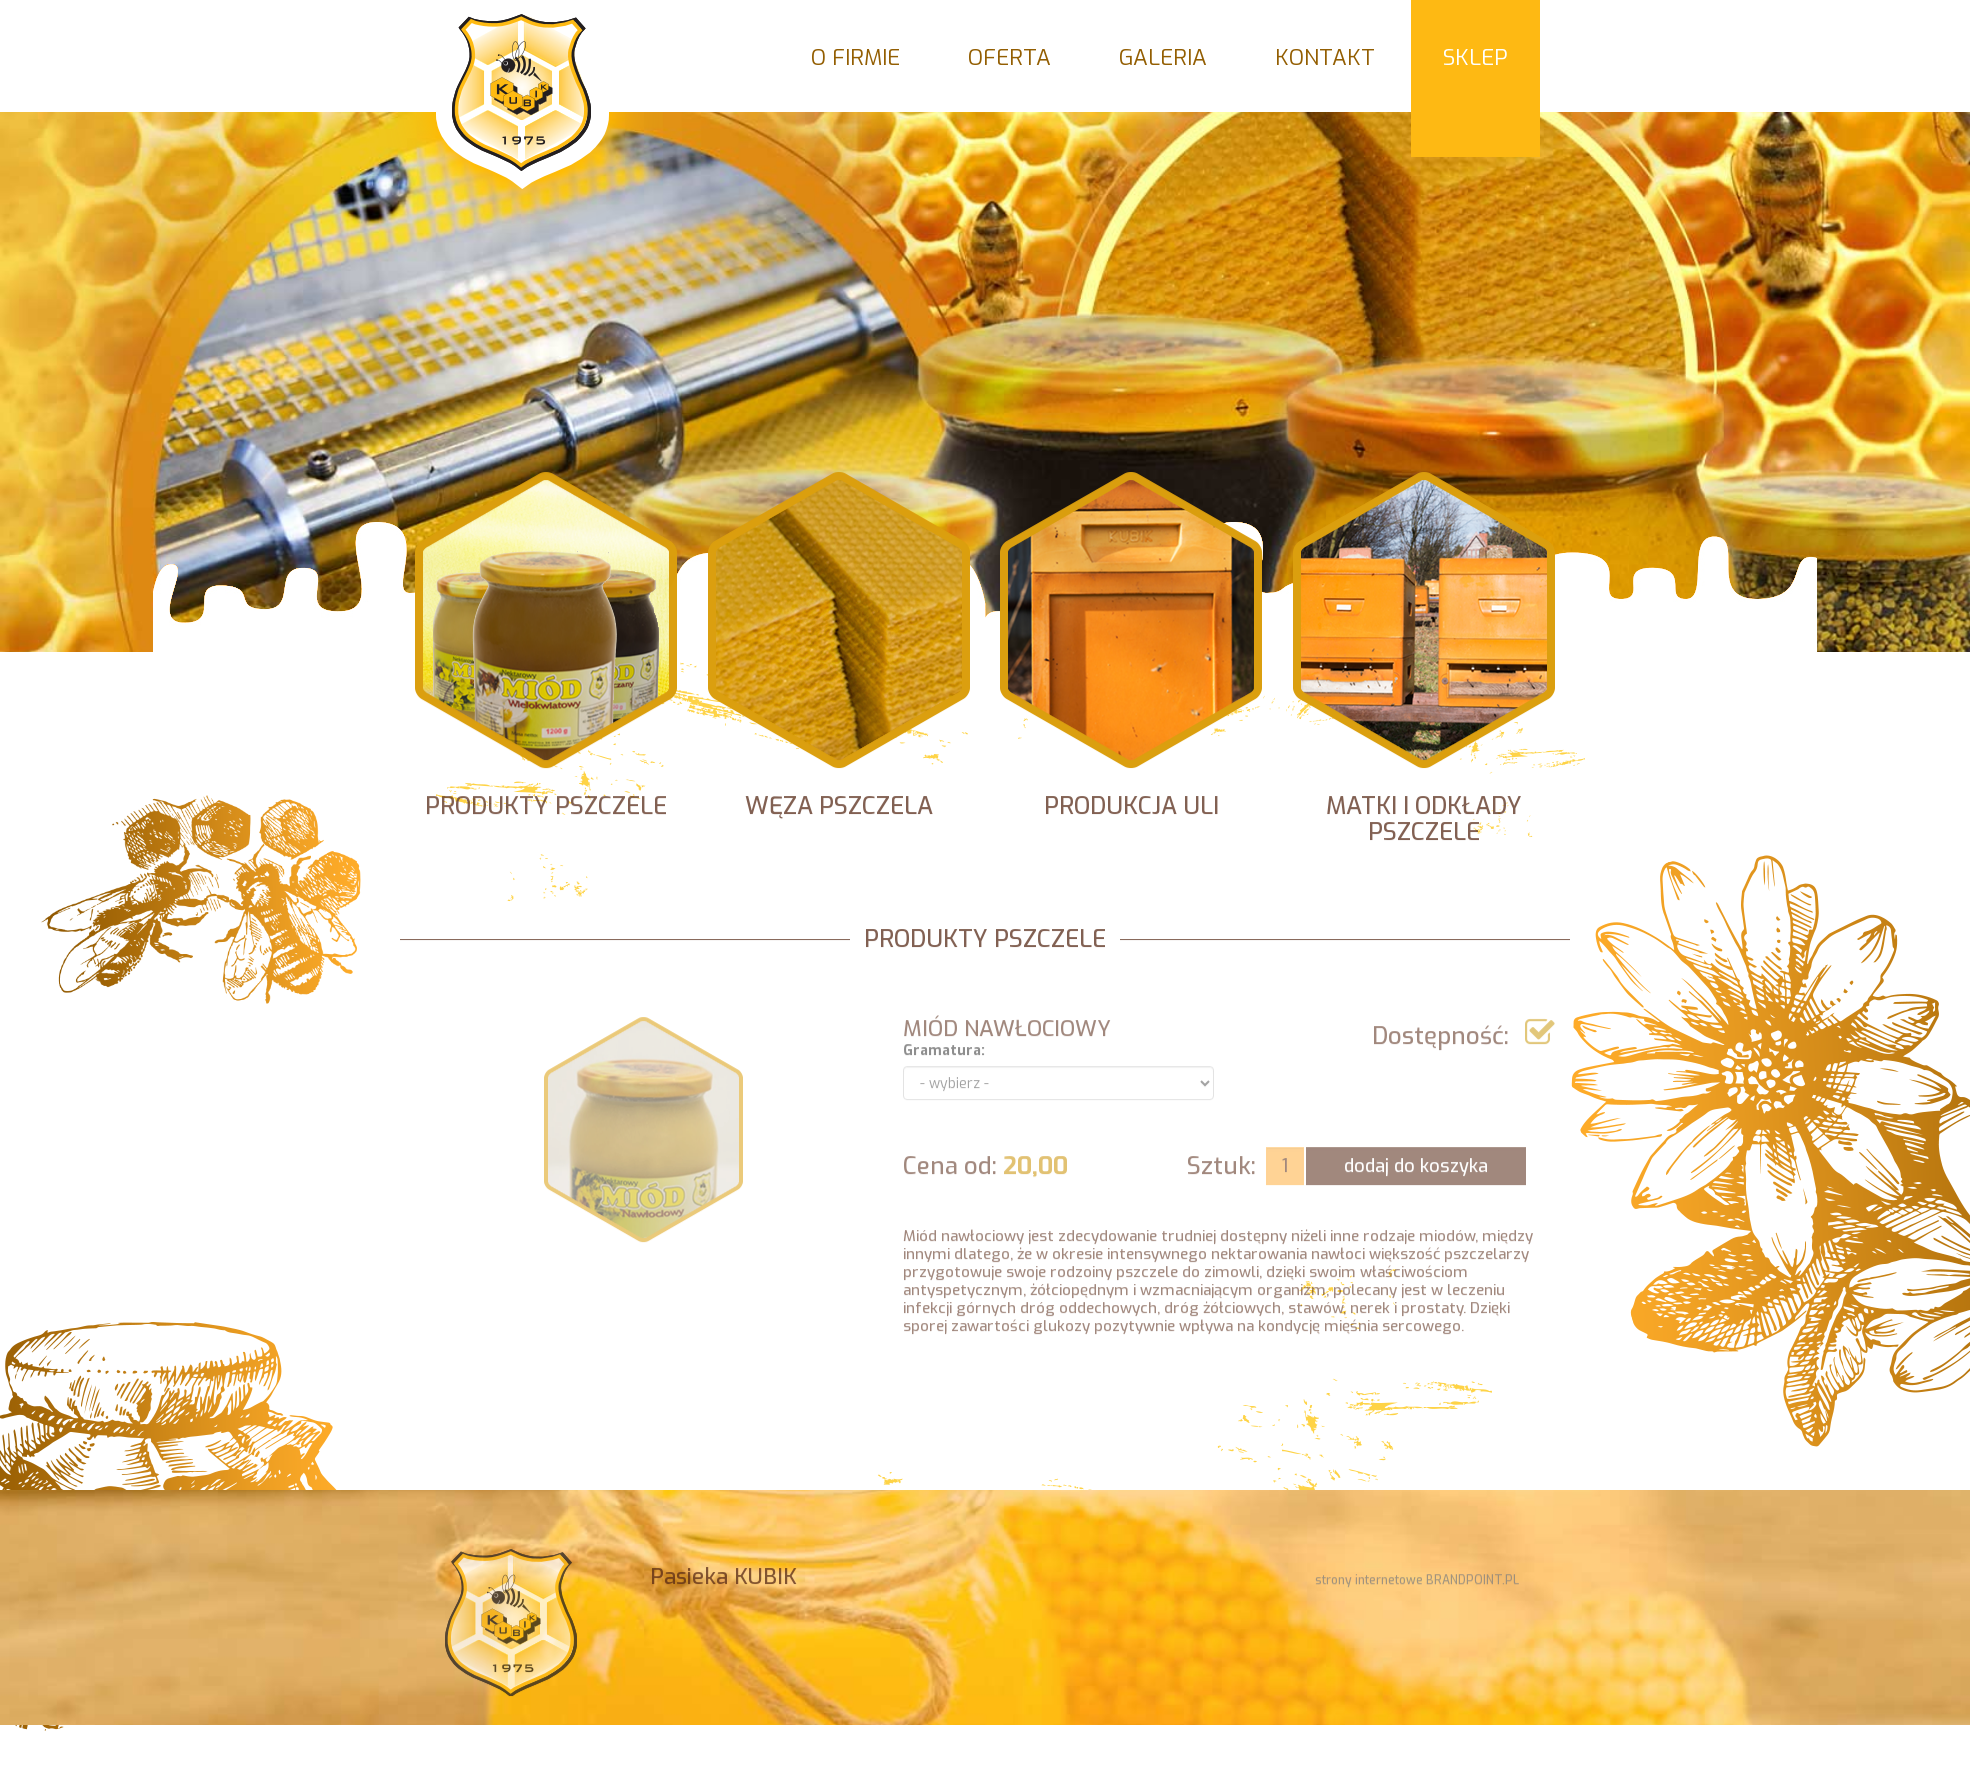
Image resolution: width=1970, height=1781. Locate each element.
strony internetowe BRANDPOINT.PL (1417, 1586)
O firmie (855, 57)
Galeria (1163, 57)
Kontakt (1325, 57)
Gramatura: (944, 1063)
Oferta (1009, 57)
